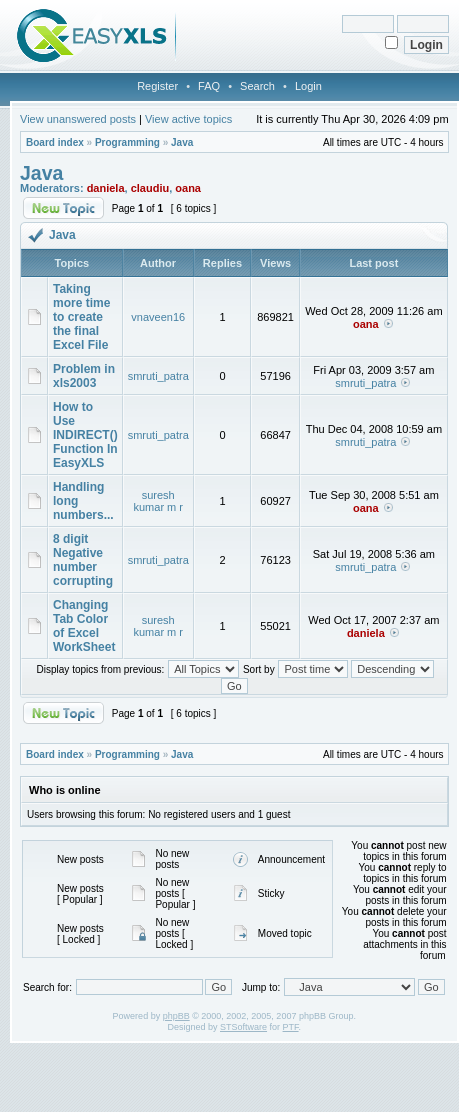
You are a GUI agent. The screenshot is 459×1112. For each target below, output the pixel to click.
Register (157, 86)
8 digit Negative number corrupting (83, 560)
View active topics (188, 119)
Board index (55, 142)
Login (308, 86)
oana (188, 188)
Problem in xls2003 (84, 376)
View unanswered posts (78, 119)
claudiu (150, 188)
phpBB (176, 1016)
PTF (291, 1027)
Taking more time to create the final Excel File (81, 317)
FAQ (209, 86)
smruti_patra (158, 376)
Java (182, 142)
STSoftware (243, 1027)
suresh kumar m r (158, 501)
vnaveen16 (158, 317)
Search (257, 86)
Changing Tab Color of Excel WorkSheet (84, 626)
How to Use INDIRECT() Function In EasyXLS (85, 435)
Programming (127, 142)
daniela (106, 188)
